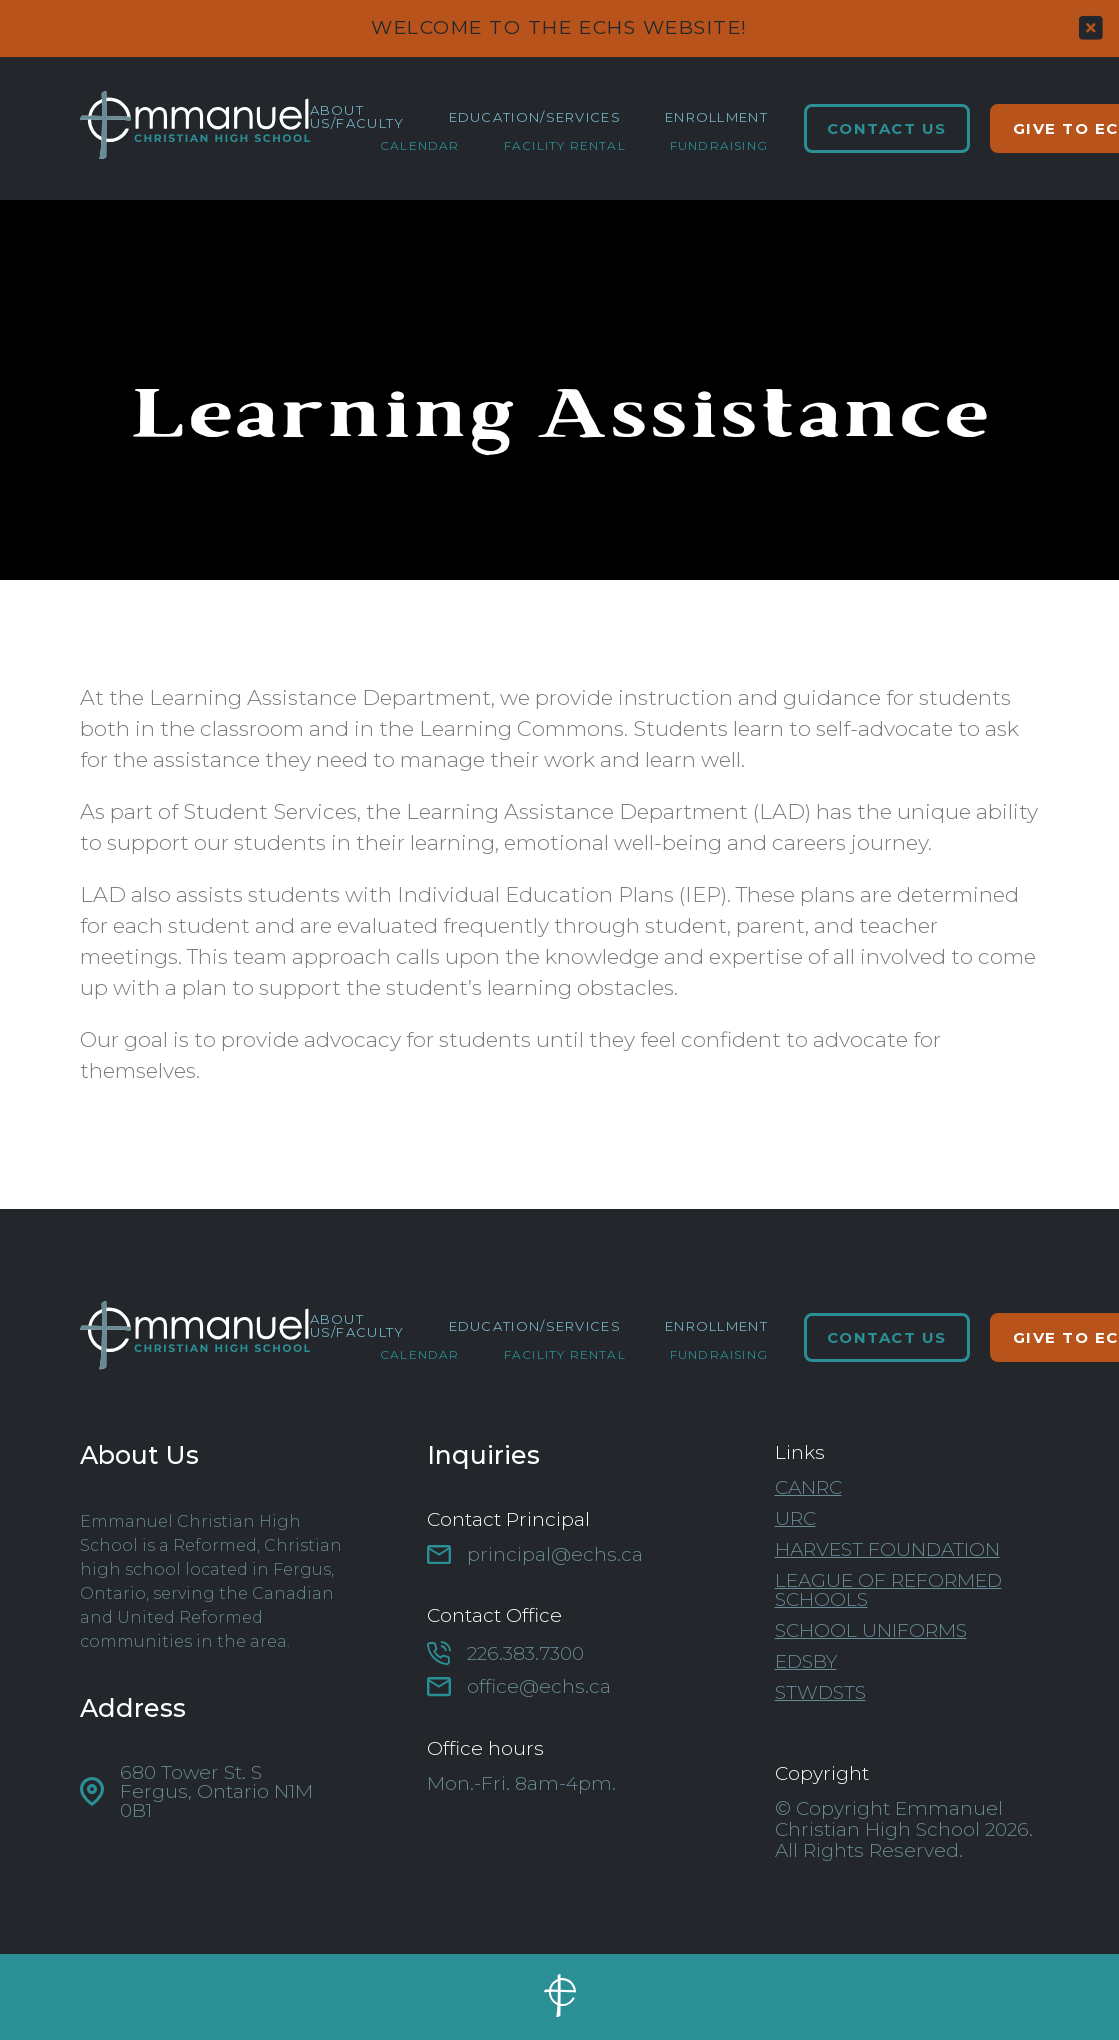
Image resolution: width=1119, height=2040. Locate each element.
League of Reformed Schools (888, 1590)
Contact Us (887, 128)
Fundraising (719, 146)
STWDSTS (820, 1692)
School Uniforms (871, 1630)
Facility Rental (565, 146)
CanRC (808, 1487)
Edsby (806, 1661)
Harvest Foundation (887, 1549)
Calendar (420, 146)
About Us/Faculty (357, 117)
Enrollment (716, 117)
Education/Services (535, 117)
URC (795, 1518)
